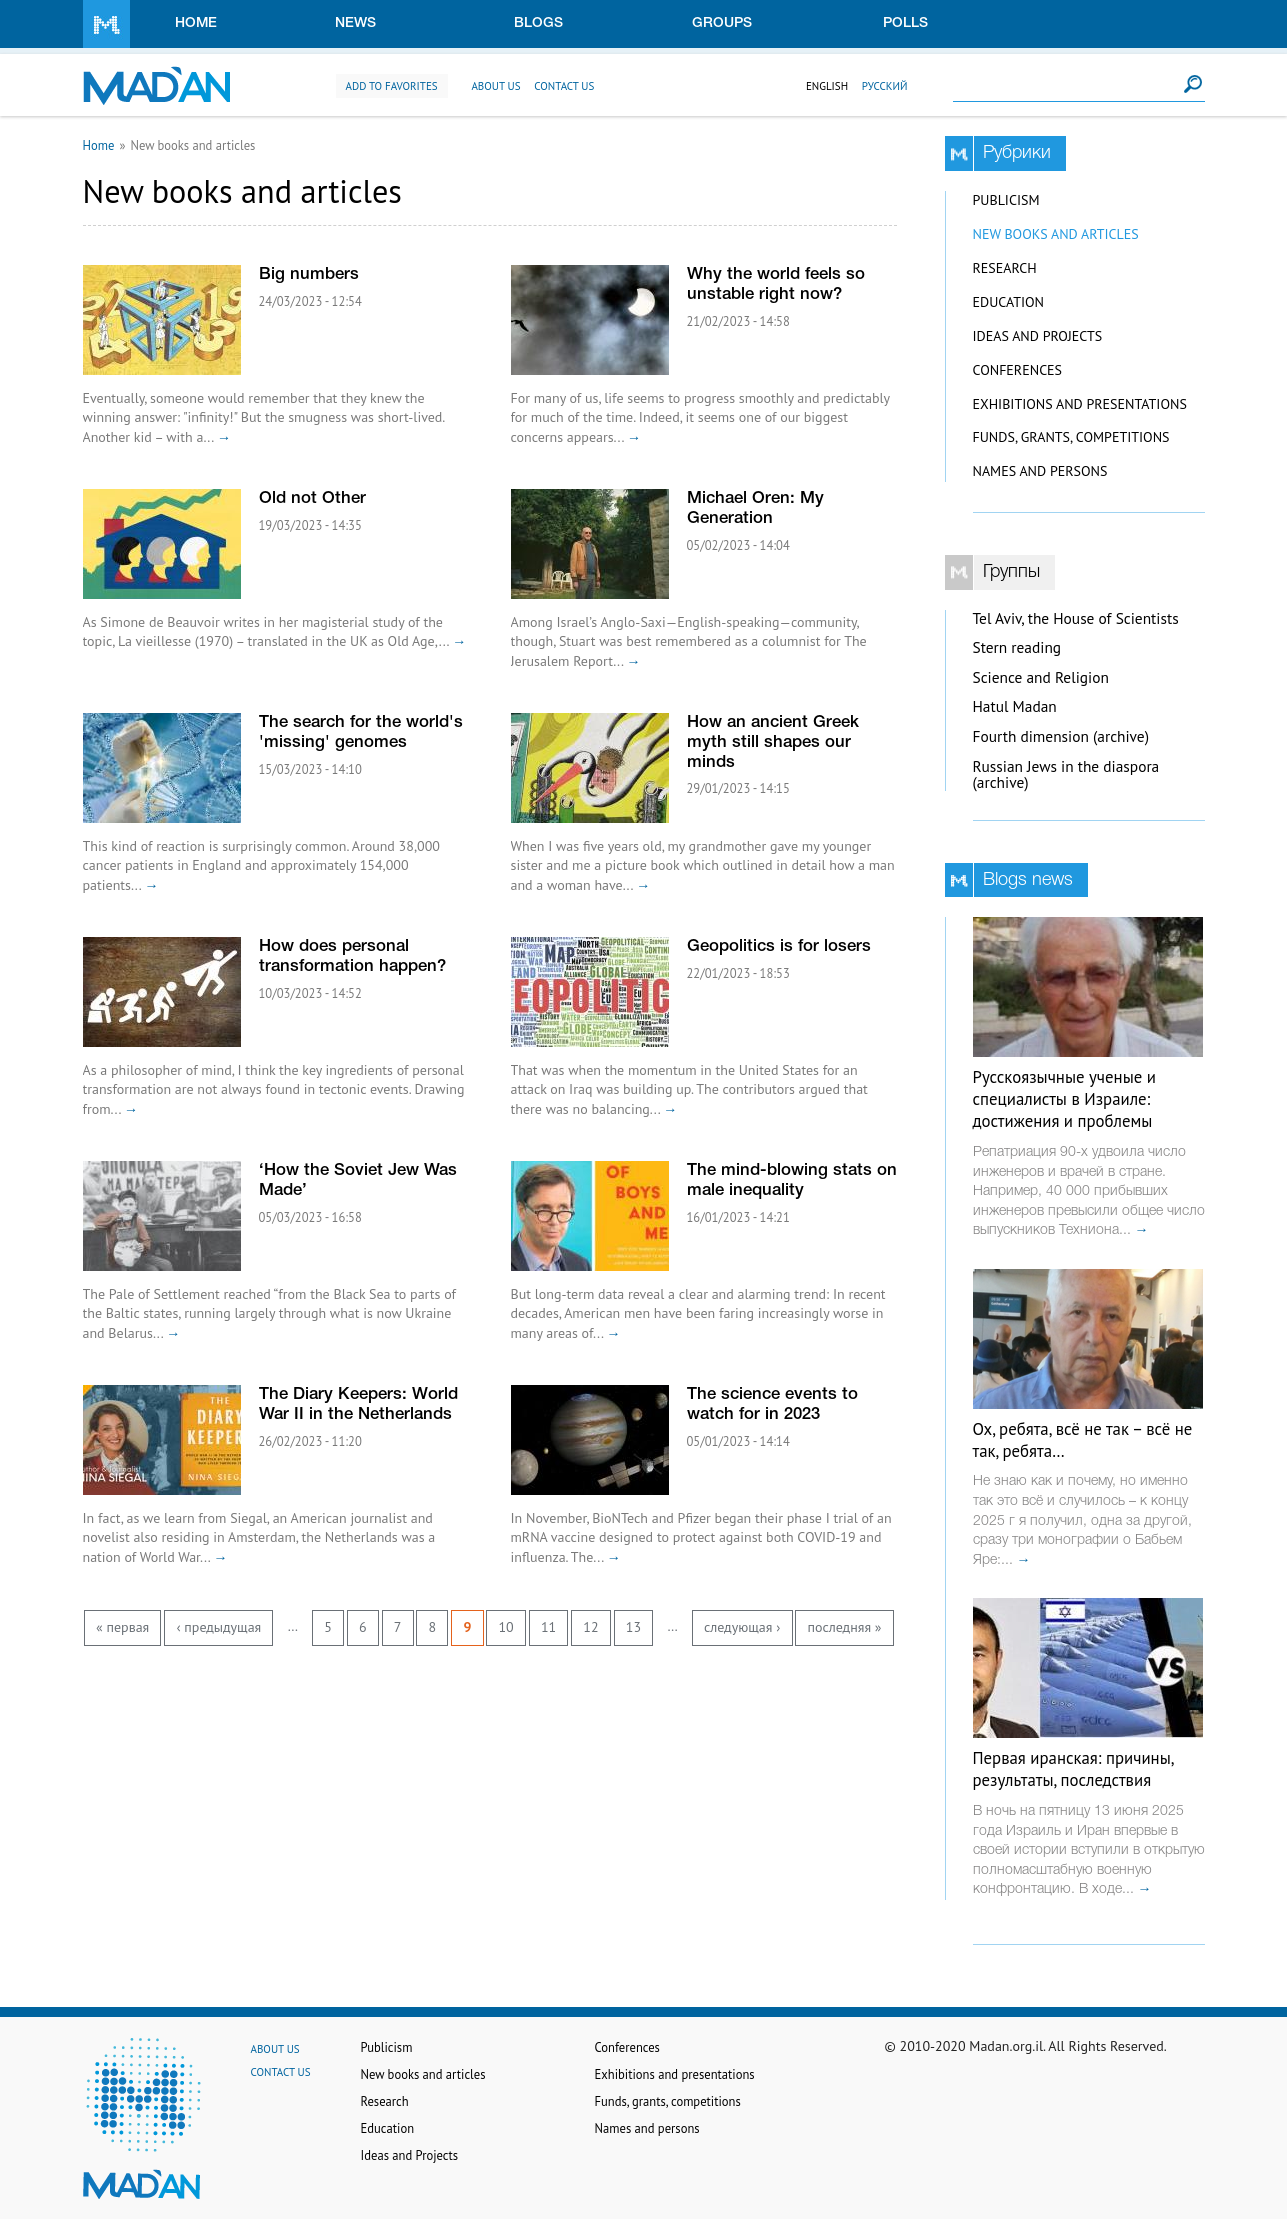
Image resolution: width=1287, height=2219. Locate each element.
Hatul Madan (1015, 706)
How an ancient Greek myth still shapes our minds (773, 742)
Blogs (538, 23)
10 (505, 1627)
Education (1008, 302)
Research (1005, 268)
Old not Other (312, 498)
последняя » (844, 1627)
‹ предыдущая (218, 1627)
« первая (122, 1627)
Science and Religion (1041, 677)
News (355, 23)
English (827, 86)
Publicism (1006, 200)
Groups (722, 23)
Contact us (564, 86)
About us (495, 86)
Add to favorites (392, 86)
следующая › (742, 1627)
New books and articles (1056, 234)
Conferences (1018, 370)
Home (196, 23)
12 (590, 1627)
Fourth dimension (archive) (1061, 736)
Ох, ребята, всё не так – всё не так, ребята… (1083, 1440)
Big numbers (309, 274)
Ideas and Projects (1038, 336)
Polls (905, 23)
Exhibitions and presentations (1080, 404)
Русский (885, 86)
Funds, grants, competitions (1071, 437)
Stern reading (1017, 647)
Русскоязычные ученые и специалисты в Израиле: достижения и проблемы (1064, 1099)
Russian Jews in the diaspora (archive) (1066, 775)
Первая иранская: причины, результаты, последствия (1073, 1769)
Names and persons (1040, 471)
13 (633, 1627)
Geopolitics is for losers (779, 946)
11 (548, 1627)
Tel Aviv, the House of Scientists (1076, 618)
